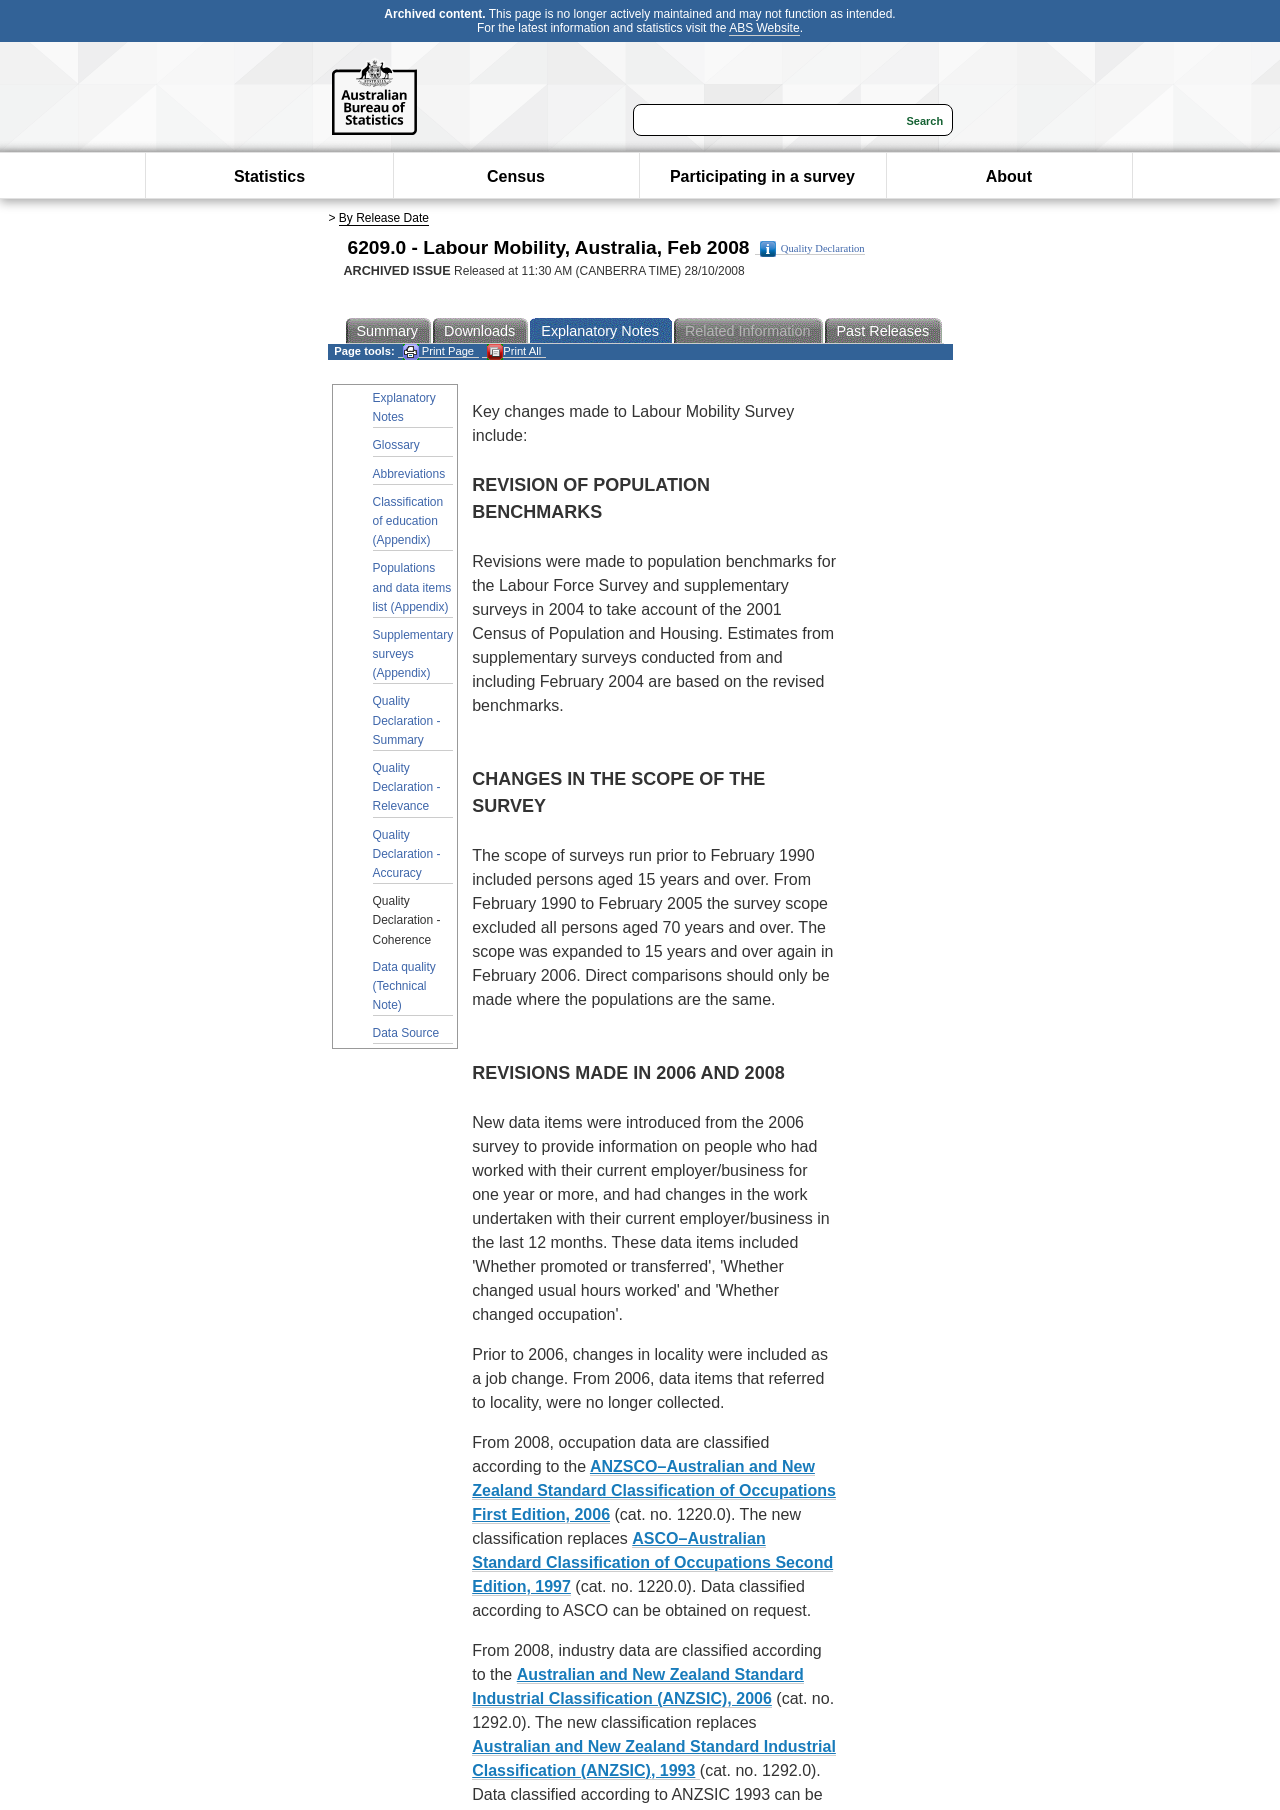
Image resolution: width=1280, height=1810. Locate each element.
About (1009, 176)
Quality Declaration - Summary (407, 720)
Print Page (438, 351)
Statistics (269, 176)
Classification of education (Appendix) (408, 521)
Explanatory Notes (404, 407)
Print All (514, 351)
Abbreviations (409, 474)
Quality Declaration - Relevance (407, 787)
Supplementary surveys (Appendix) (413, 654)
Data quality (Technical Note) (404, 986)
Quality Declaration (812, 249)
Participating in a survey (762, 176)
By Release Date (384, 218)
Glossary (396, 445)
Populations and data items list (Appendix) (412, 587)
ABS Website (764, 28)
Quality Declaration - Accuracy (407, 854)
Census (516, 176)
